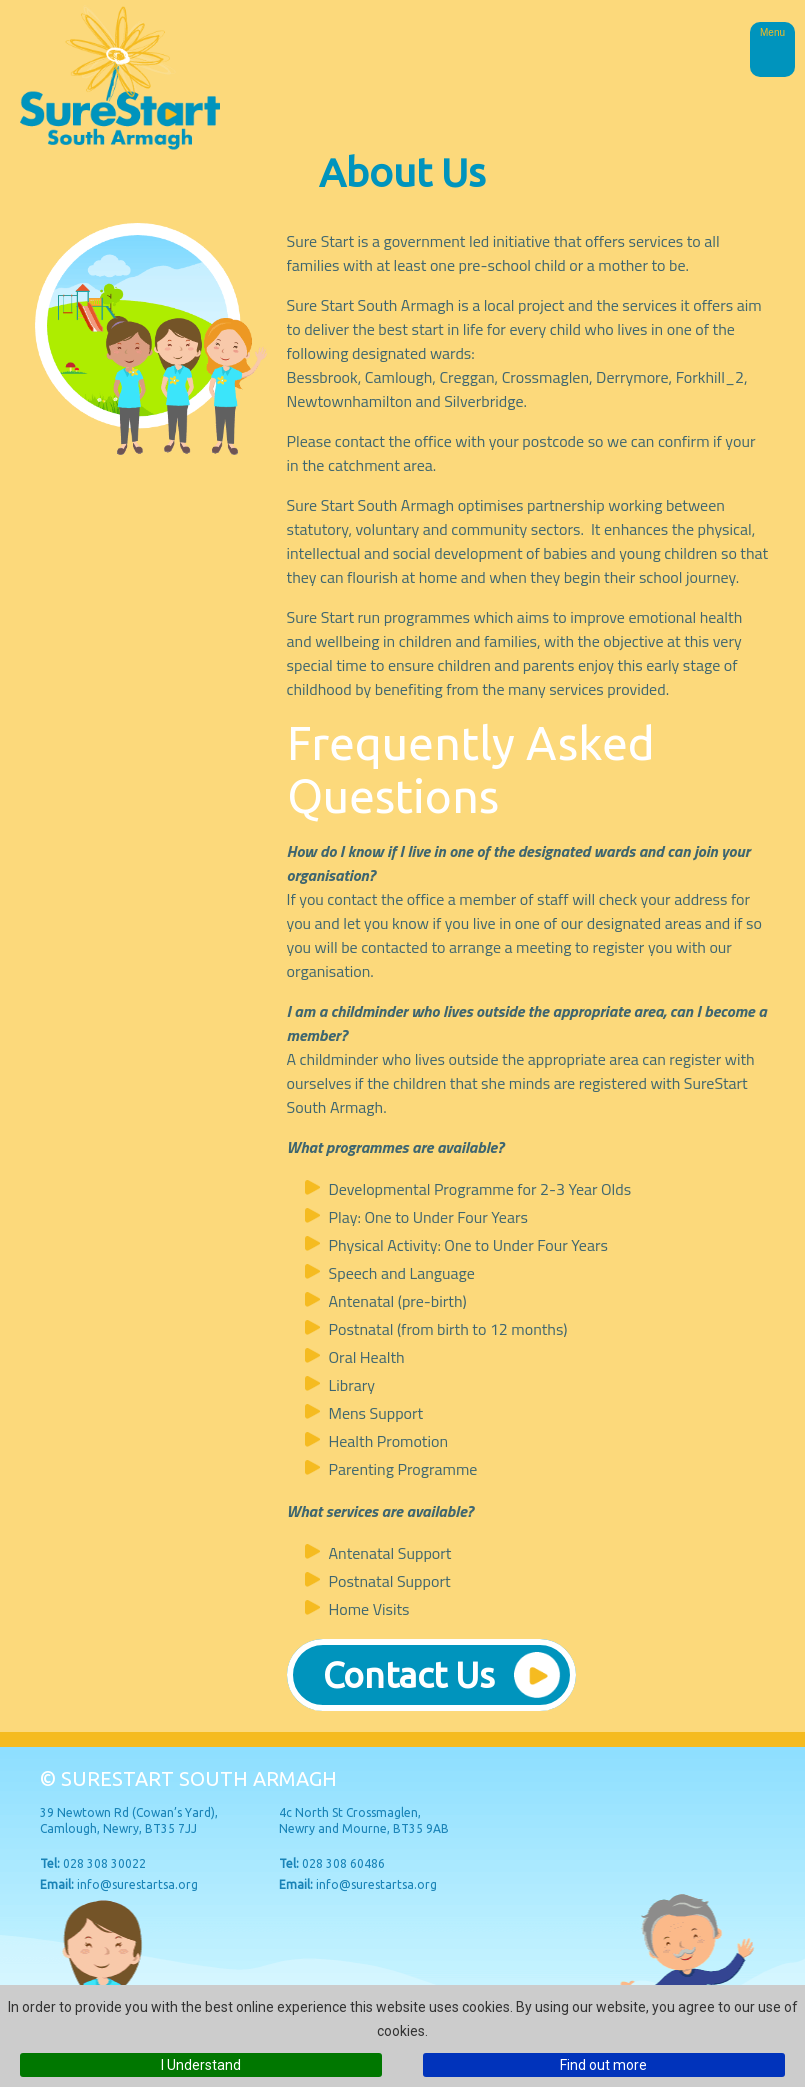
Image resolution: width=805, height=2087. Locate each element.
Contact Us (409, 1675)
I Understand (201, 2065)
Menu (772, 32)
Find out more (603, 2065)
